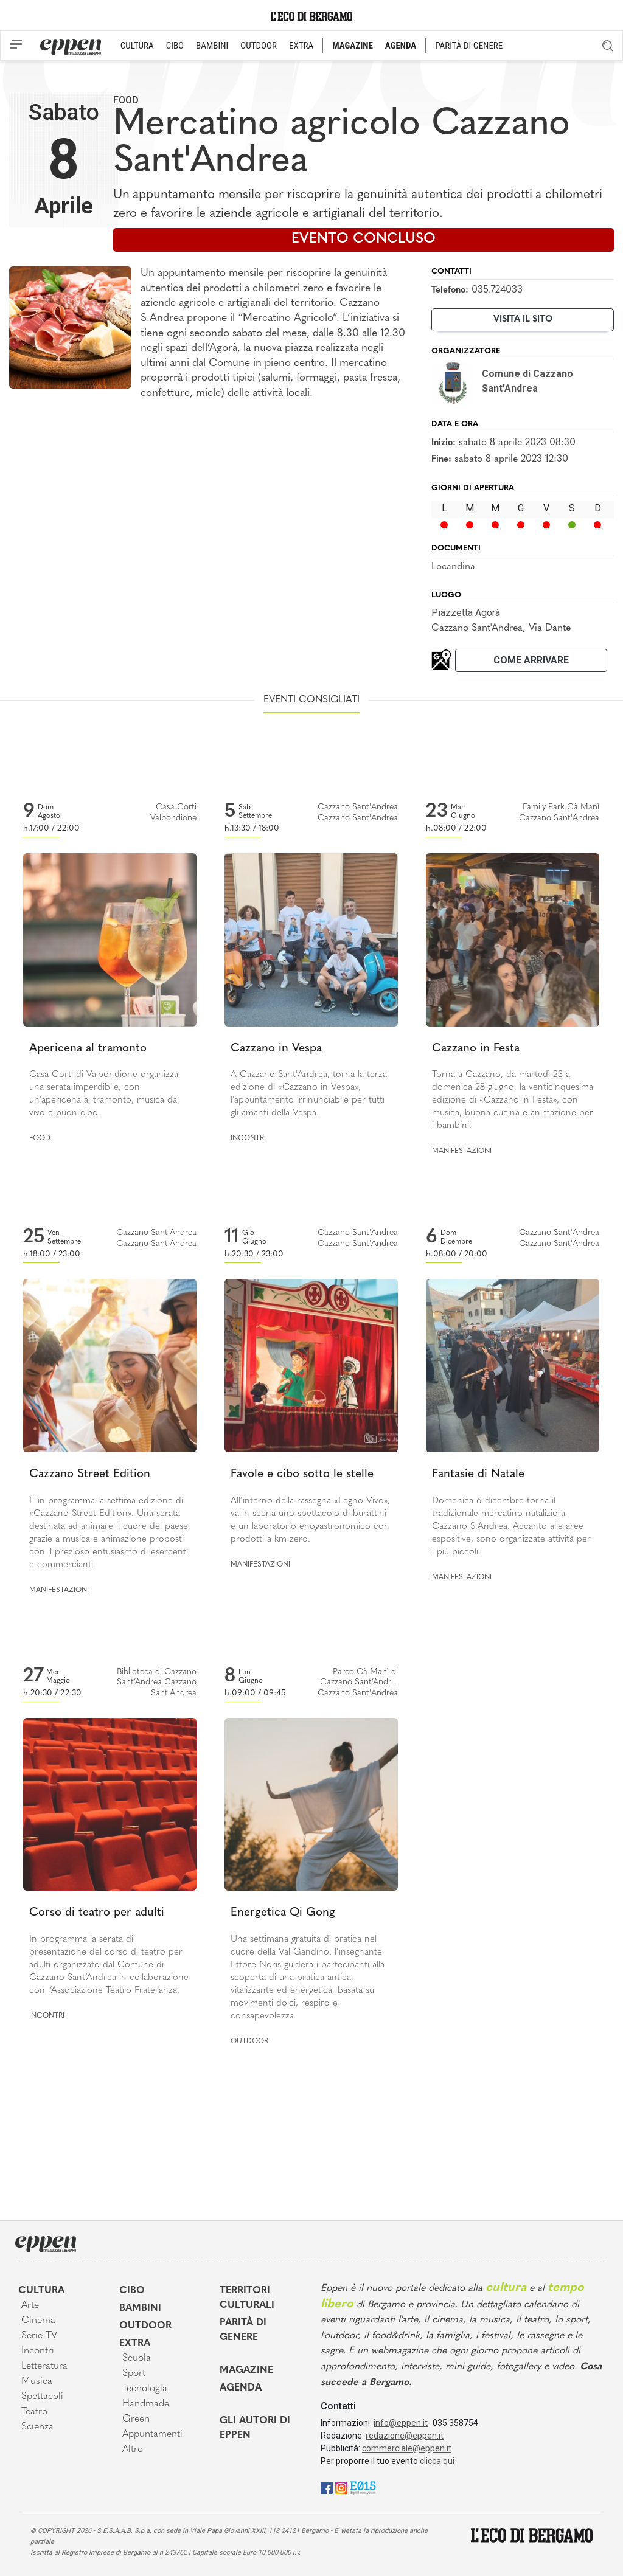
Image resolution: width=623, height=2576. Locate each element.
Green (136, 2419)
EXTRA (301, 45)
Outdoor (249, 2041)
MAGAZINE (352, 45)
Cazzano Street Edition (89, 1474)
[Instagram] (341, 2487)
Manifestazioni (462, 1151)
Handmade (145, 2404)
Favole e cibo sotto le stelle (302, 1474)
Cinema (38, 2320)
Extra (134, 2344)
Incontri (248, 1138)
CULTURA (137, 45)
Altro (132, 2449)
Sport (133, 2373)
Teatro (34, 2412)
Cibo (132, 2291)
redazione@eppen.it (405, 2435)
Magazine (246, 2370)
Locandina (453, 567)
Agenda (241, 2388)
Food (126, 100)
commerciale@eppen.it (406, 2448)
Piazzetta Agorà (465, 612)
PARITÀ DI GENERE (469, 45)
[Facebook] (327, 2487)
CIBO (175, 45)
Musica (36, 2381)
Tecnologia (144, 2389)
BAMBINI (212, 45)
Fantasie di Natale (478, 1474)
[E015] (363, 2487)
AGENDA (400, 45)
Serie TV (39, 2336)
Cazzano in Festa (476, 1048)
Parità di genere (243, 2330)
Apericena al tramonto (88, 1048)
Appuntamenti (152, 2434)
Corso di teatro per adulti (96, 1913)
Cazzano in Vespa (276, 1048)
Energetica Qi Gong (283, 1913)
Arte (30, 2305)
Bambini (140, 2308)
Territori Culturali (247, 2298)
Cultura (41, 2291)
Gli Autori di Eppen (255, 2428)
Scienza (37, 2427)
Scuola (136, 2358)
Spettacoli (42, 2396)
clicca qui (437, 2461)
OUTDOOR (258, 45)
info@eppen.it (401, 2423)
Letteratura (44, 2366)
